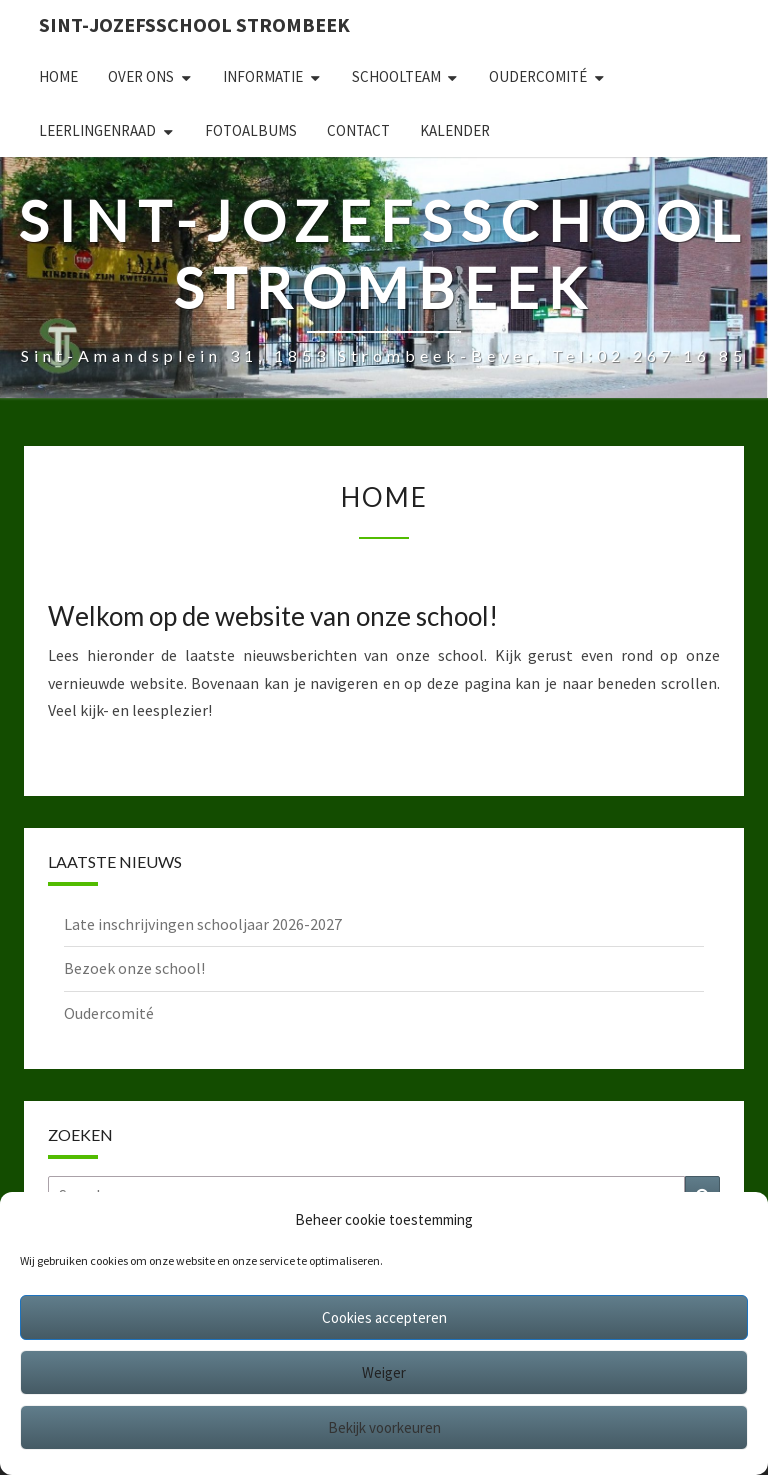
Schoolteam (396, 76)
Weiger (384, 1372)
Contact (358, 130)
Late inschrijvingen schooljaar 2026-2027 (203, 924)
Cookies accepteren (384, 1317)
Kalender (455, 130)
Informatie (263, 76)
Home (58, 76)
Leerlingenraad (97, 130)
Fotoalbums (251, 130)
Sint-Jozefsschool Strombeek (194, 24)
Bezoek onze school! (134, 968)
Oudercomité (538, 76)
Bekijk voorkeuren (384, 1427)
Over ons (141, 76)
